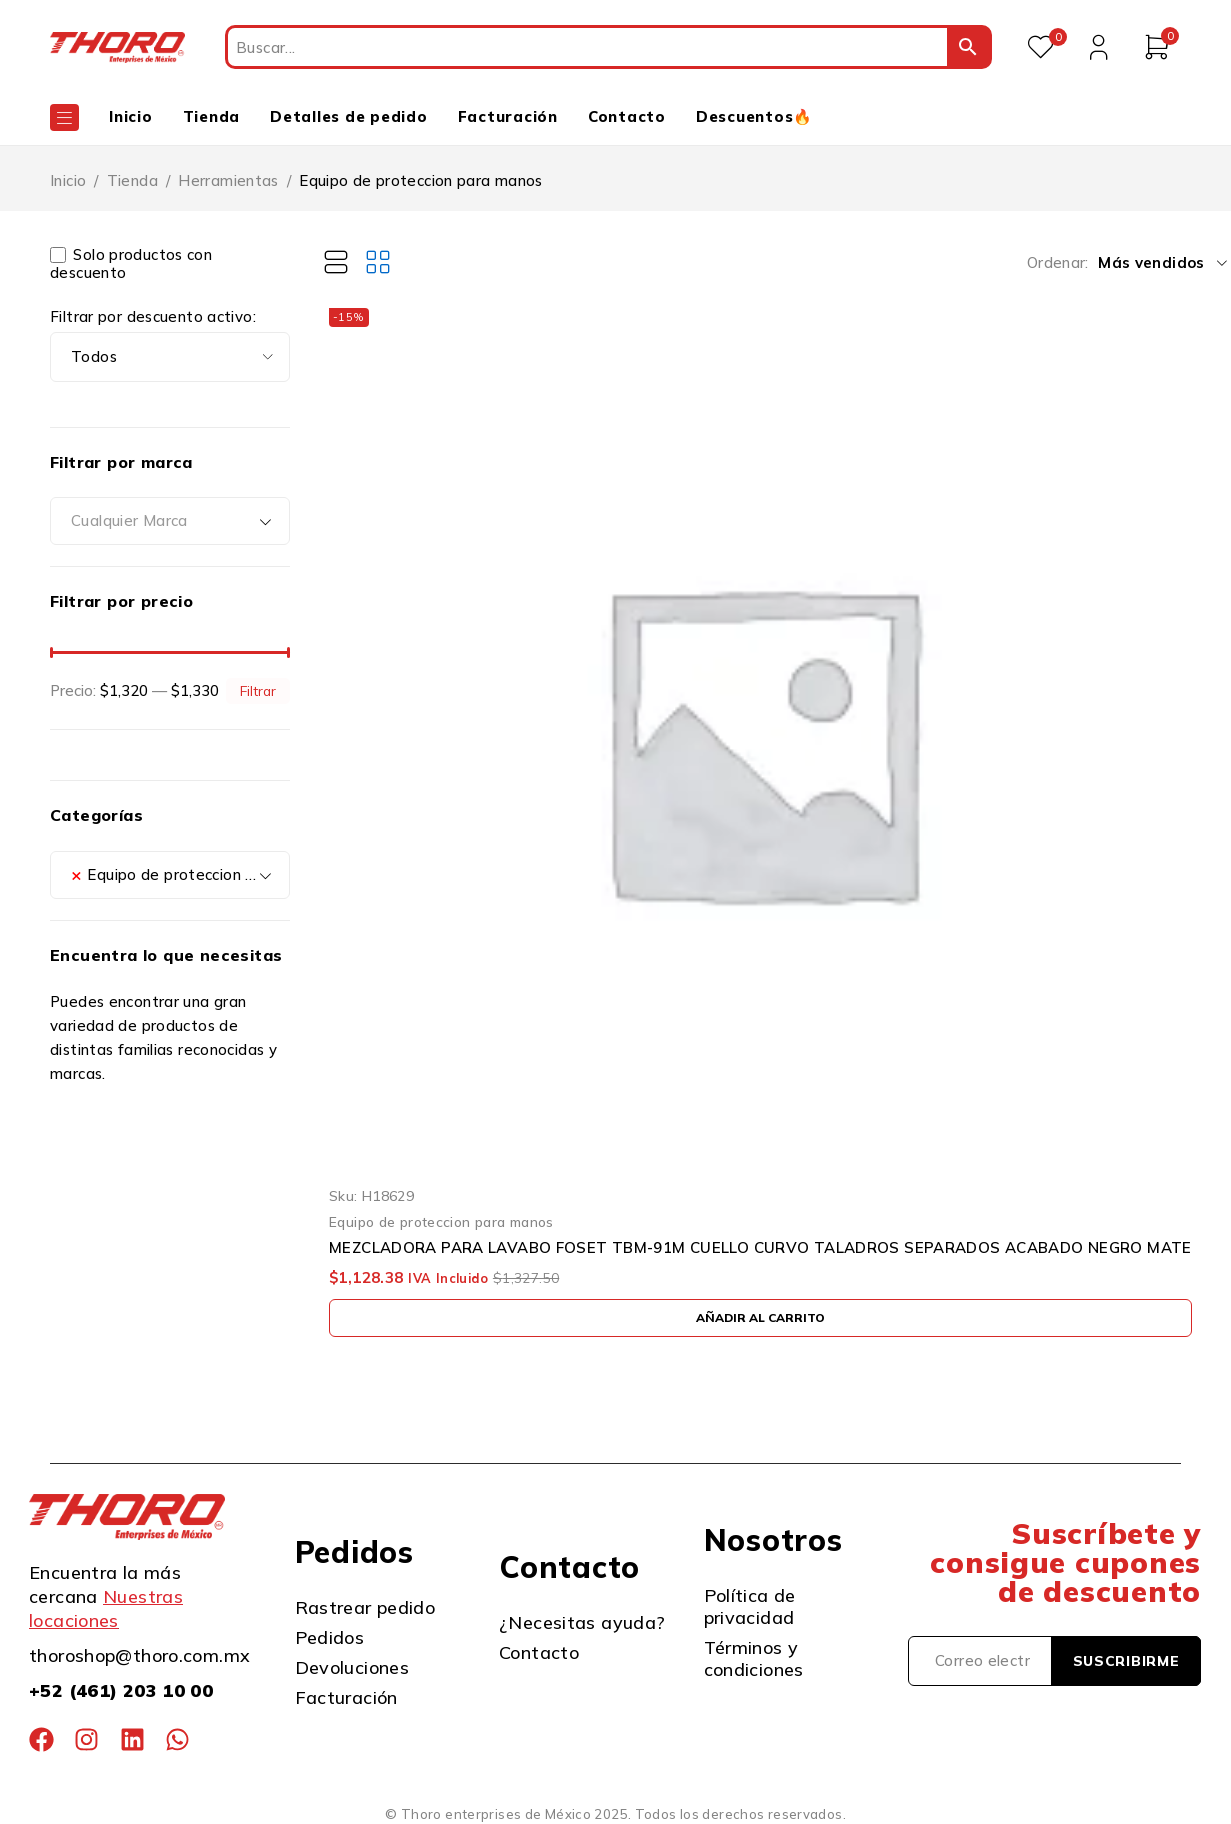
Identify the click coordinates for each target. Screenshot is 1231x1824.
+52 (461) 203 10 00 (121, 1690)
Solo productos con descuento (131, 264)
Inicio (68, 180)
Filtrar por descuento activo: (153, 317)
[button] (760, 1318)
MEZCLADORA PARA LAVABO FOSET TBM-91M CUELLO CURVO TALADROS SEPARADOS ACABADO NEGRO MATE (760, 1248)
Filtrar (258, 690)
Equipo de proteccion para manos (441, 1221)
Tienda (132, 180)
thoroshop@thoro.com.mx (139, 1655)
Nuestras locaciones (106, 1608)
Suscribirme (1126, 1661)
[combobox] (170, 521)
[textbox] (170, 521)
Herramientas (228, 180)
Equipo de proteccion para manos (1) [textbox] (180, 875)
